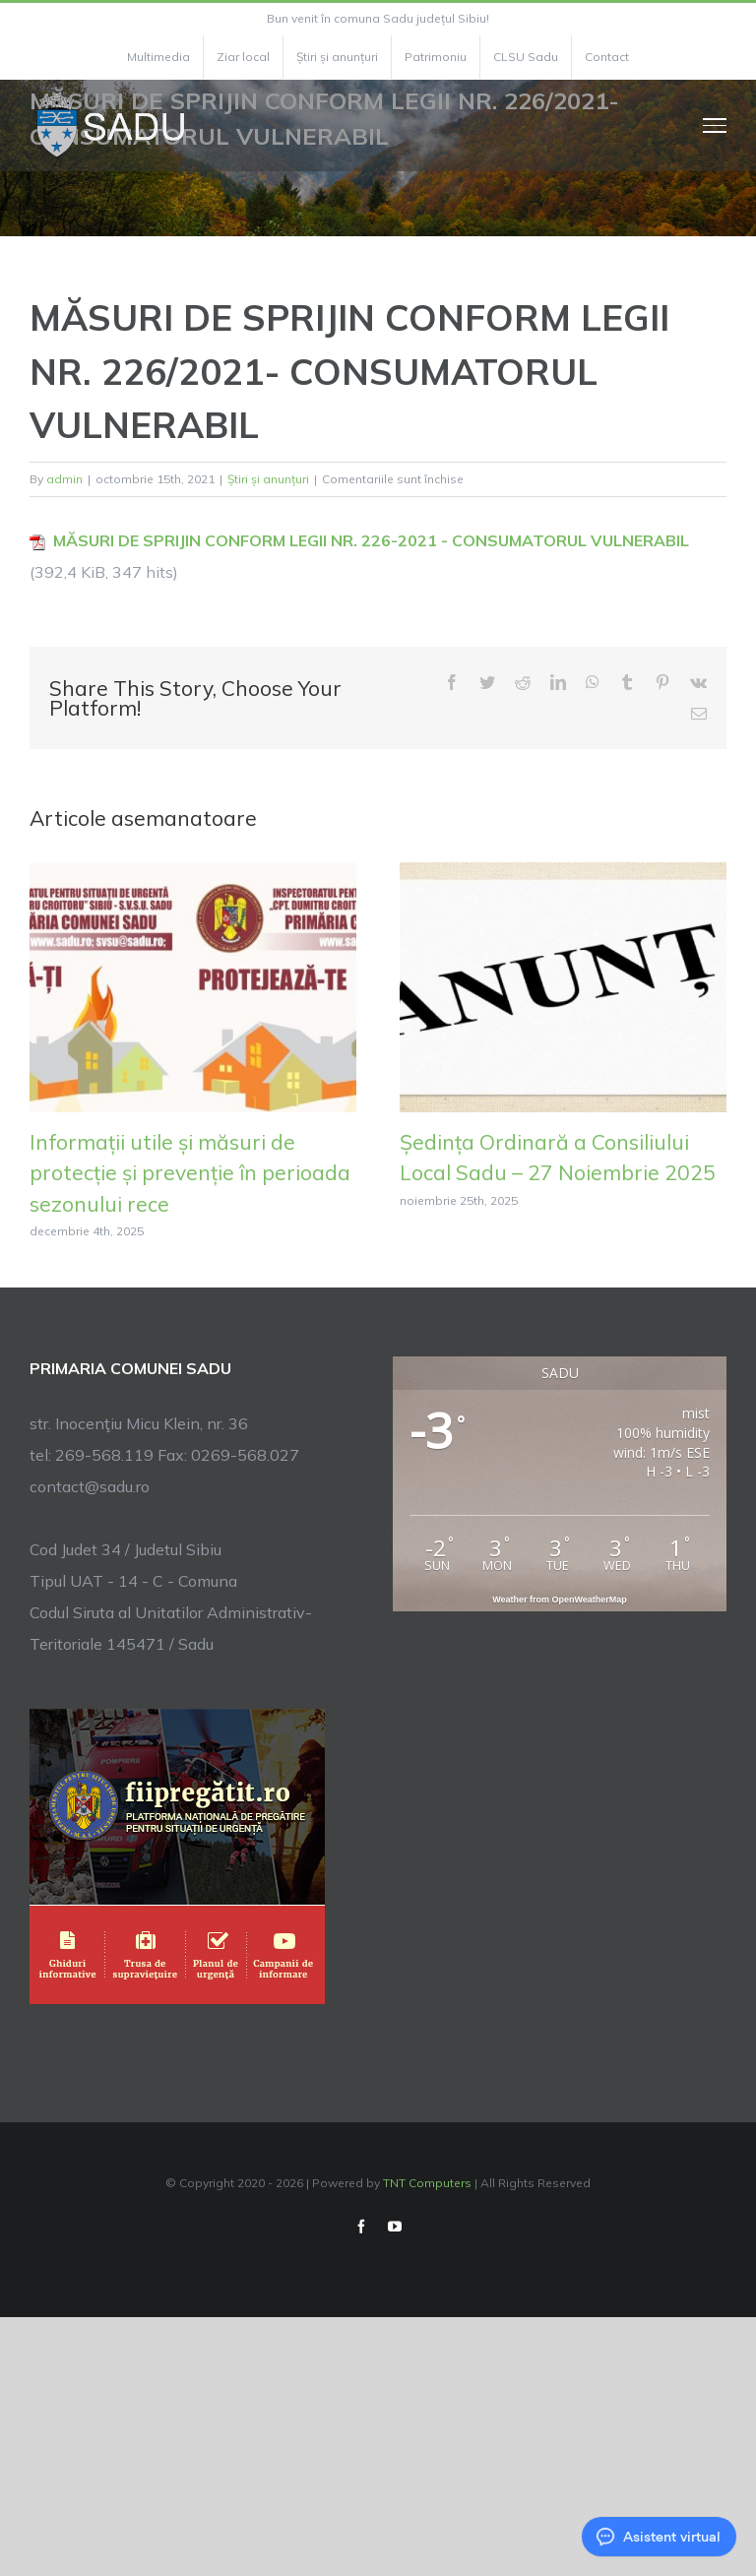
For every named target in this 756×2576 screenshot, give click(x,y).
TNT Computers (427, 2182)
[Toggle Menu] (715, 125)
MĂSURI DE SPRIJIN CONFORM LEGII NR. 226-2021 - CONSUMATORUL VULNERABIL (371, 540)
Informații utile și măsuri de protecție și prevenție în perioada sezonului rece (190, 1173)
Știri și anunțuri (268, 478)
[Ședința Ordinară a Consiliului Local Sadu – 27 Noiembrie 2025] (563, 985)
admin (64, 478)
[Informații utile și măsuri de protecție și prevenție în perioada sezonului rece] (193, 985)
